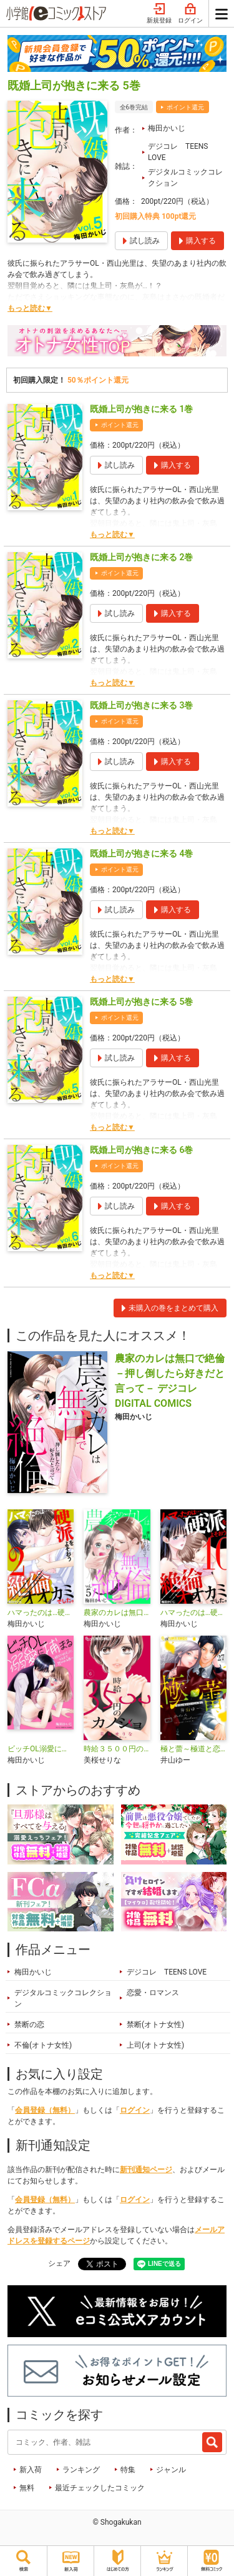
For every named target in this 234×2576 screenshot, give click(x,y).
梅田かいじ (166, 128)
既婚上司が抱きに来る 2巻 (141, 557)
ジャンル (171, 2469)
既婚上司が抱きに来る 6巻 (141, 1150)
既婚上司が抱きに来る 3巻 (141, 705)
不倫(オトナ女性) (43, 2045)
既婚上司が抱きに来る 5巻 (141, 1002)
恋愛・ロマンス (153, 1992)
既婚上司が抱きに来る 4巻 (141, 853)
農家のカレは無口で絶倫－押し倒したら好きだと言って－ (117, 1612)
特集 (127, 2469)
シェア (59, 2263)
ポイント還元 (185, 107)
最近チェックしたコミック (100, 2487)
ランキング (81, 2469)
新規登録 (159, 13)
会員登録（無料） (45, 2110)
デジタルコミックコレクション (185, 178)
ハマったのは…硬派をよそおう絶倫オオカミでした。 (193, 1612)
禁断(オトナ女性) (155, 2024)
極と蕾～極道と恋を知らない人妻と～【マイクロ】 (193, 1748)
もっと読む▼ (29, 308)
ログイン (190, 13)
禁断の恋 (29, 2024)
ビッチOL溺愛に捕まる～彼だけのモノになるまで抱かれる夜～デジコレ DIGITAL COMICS (40, 1748)
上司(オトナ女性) (155, 2045)
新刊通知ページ (146, 2169)
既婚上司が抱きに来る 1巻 (141, 409)
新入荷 (30, 2469)
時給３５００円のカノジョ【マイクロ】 (117, 1748)
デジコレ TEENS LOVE (178, 152)
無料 (26, 2487)
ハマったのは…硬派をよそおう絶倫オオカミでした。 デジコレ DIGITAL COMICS (40, 1612)
